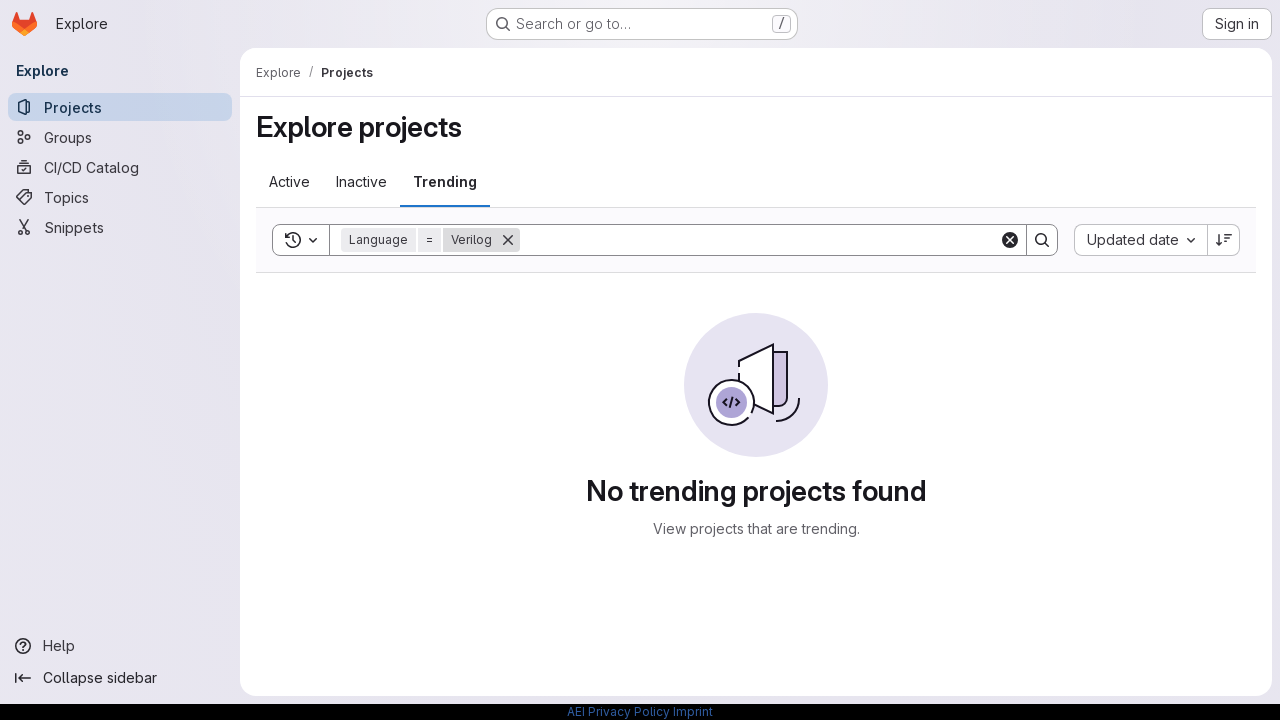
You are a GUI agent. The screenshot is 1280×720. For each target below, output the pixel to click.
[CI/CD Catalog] (120, 167)
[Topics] (120, 197)
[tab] (289, 182)
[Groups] (120, 137)
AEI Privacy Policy (618, 711)
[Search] (759, 240)
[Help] (120, 646)
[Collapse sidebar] (120, 678)
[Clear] (1010, 240)
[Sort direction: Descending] (1224, 240)
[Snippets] (120, 227)
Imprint (693, 711)
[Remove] (508, 240)
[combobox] (1140, 240)
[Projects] (120, 107)
